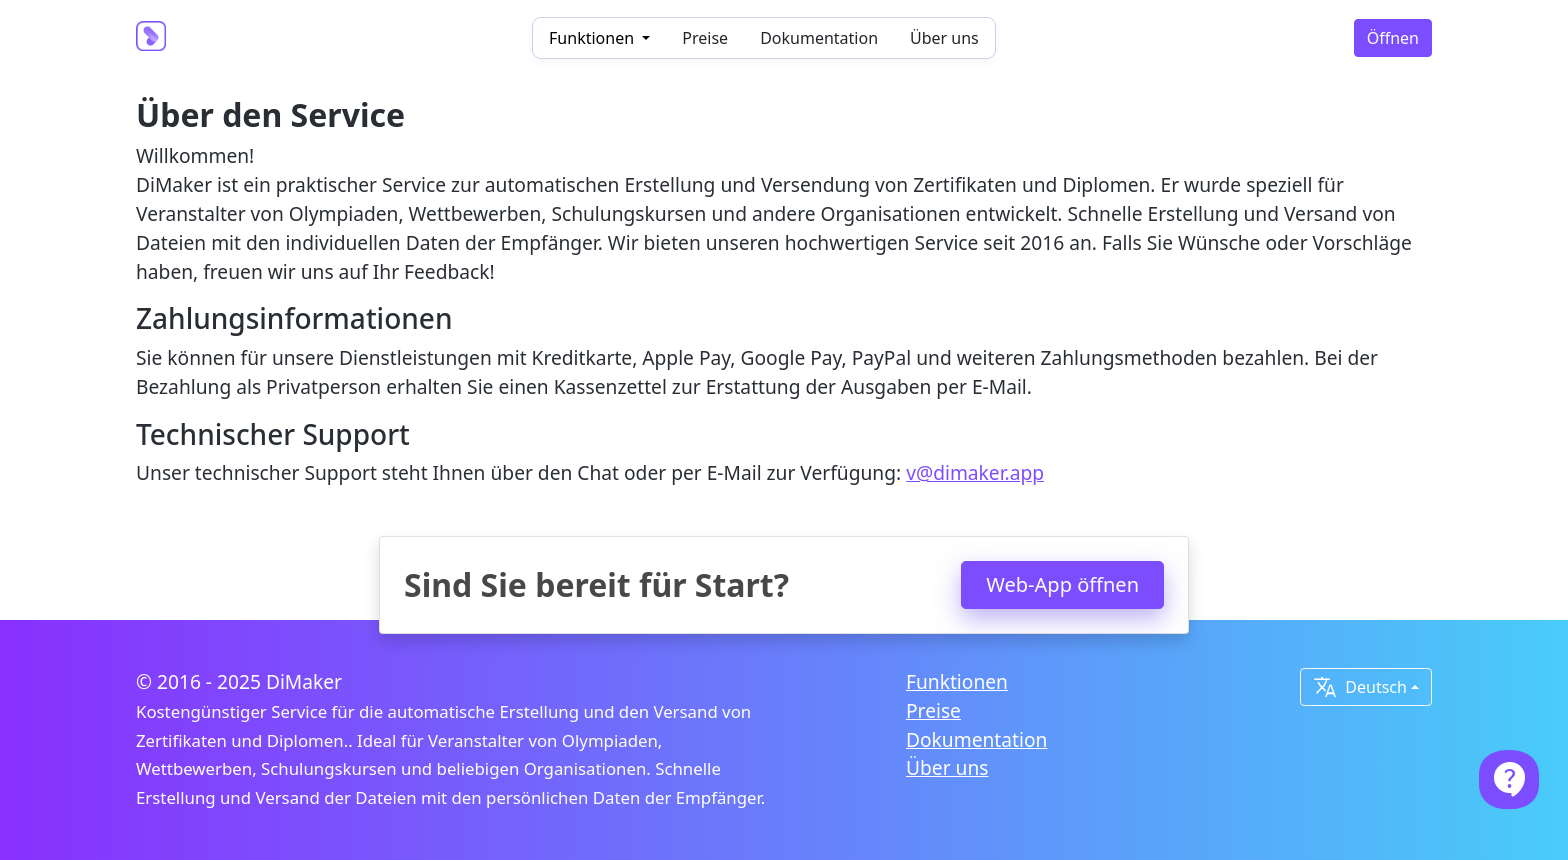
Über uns (944, 38)
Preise (705, 38)
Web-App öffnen (1062, 584)
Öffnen (1393, 38)
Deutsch (1360, 687)
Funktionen (957, 681)
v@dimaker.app (975, 472)
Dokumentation (819, 38)
